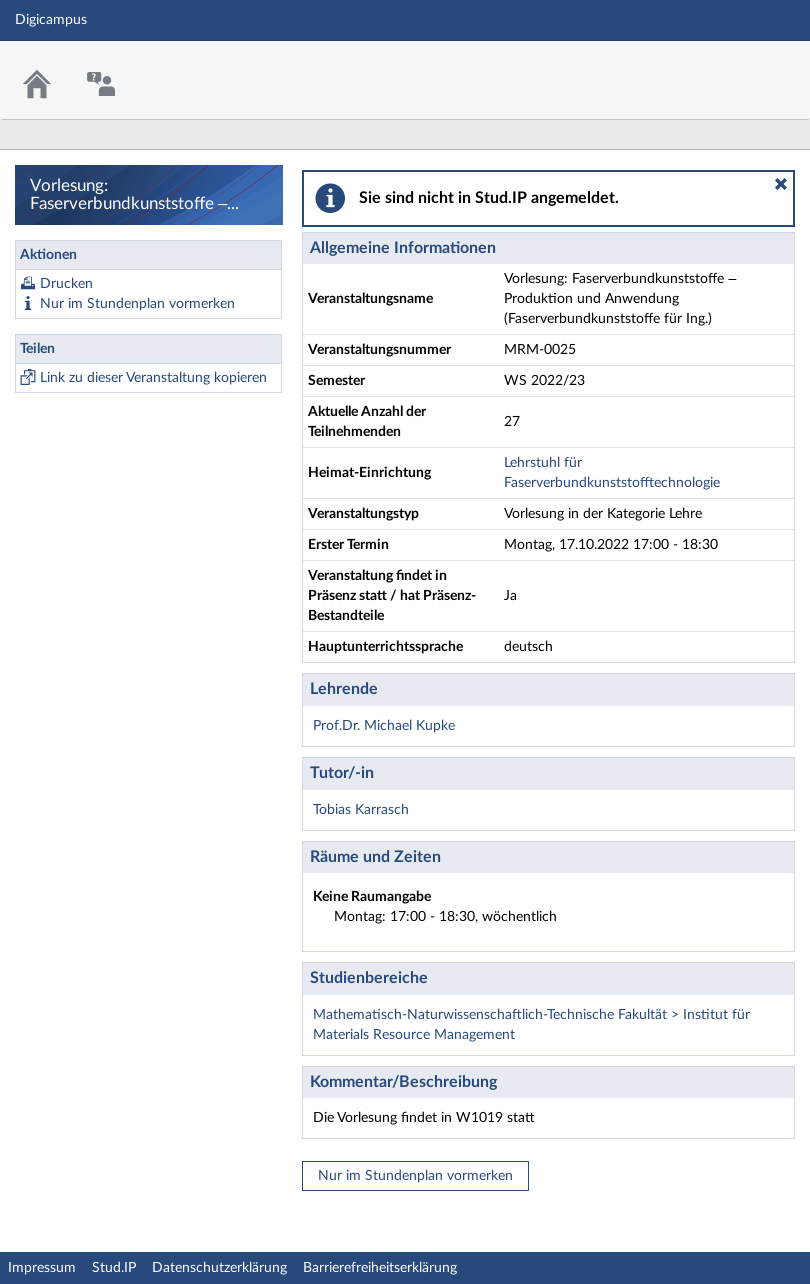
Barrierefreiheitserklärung (380, 1268)
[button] (781, 184)
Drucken (66, 284)
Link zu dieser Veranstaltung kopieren (153, 378)
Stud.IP (114, 1268)
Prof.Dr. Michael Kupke (384, 726)
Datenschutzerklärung (219, 1268)
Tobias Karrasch (361, 810)
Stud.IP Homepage (733, 67)
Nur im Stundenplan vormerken (137, 304)
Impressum (42, 1268)
